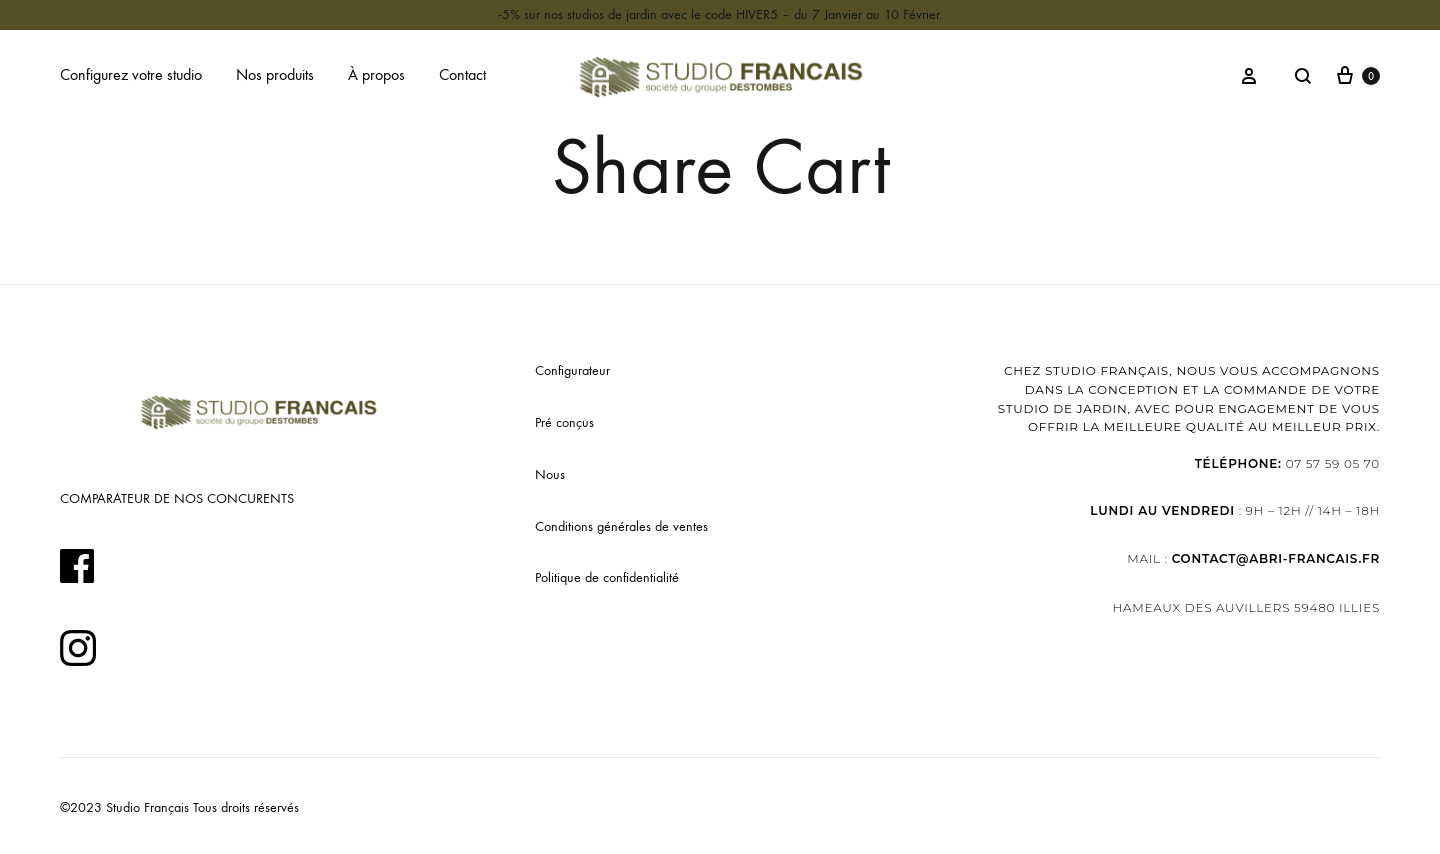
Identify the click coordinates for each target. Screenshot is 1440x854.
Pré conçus (564, 422)
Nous (550, 474)
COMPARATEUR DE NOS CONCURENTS (177, 498)
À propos (376, 74)
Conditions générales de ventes (621, 526)
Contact (462, 74)
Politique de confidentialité (607, 577)
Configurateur (572, 370)
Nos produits (275, 74)
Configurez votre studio (131, 74)
